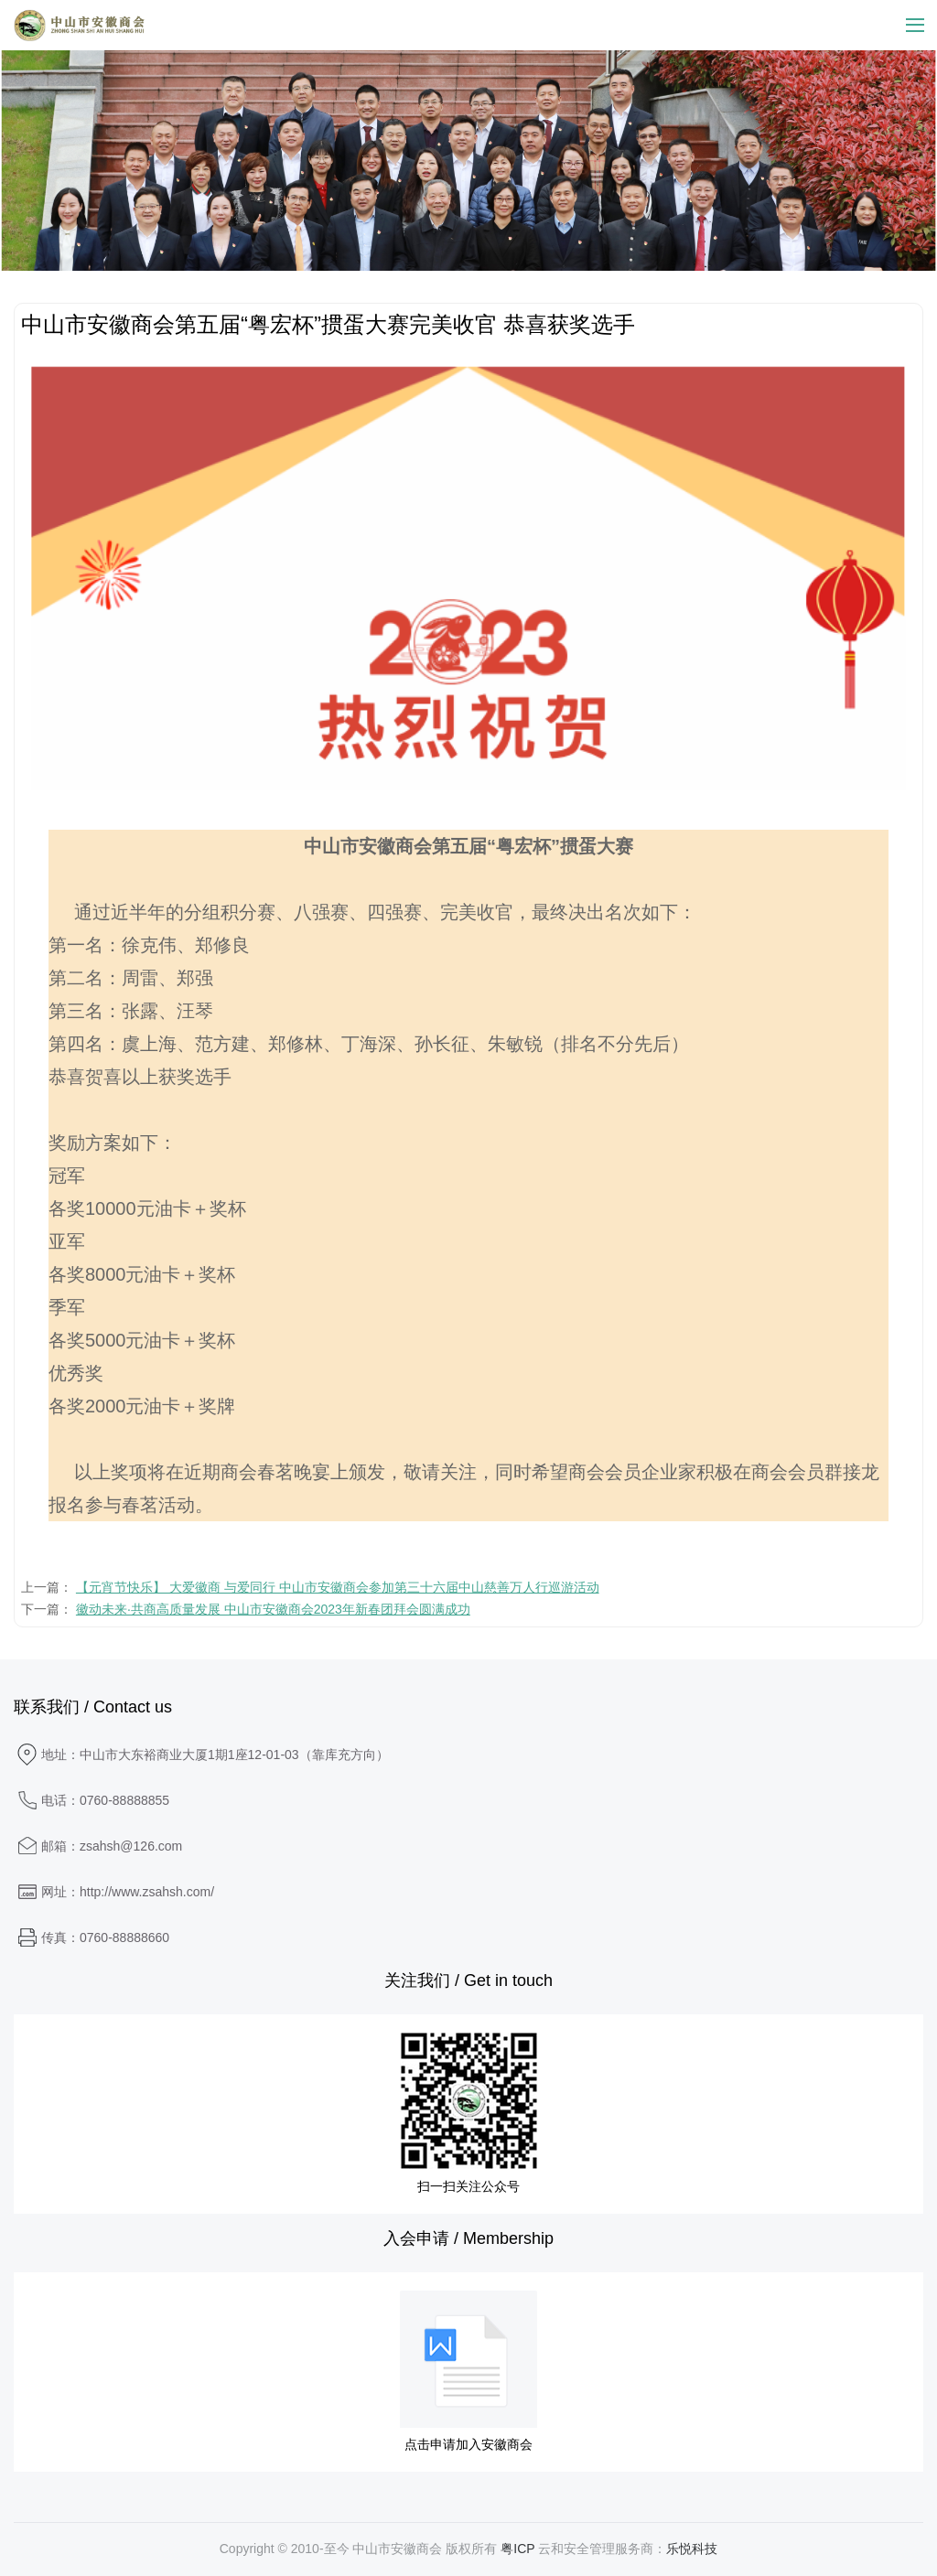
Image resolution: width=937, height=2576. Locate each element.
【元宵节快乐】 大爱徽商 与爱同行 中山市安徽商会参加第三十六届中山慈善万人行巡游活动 (337, 1587)
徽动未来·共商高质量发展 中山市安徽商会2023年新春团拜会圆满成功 (273, 1609)
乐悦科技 (691, 2548)
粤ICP (517, 2548)
